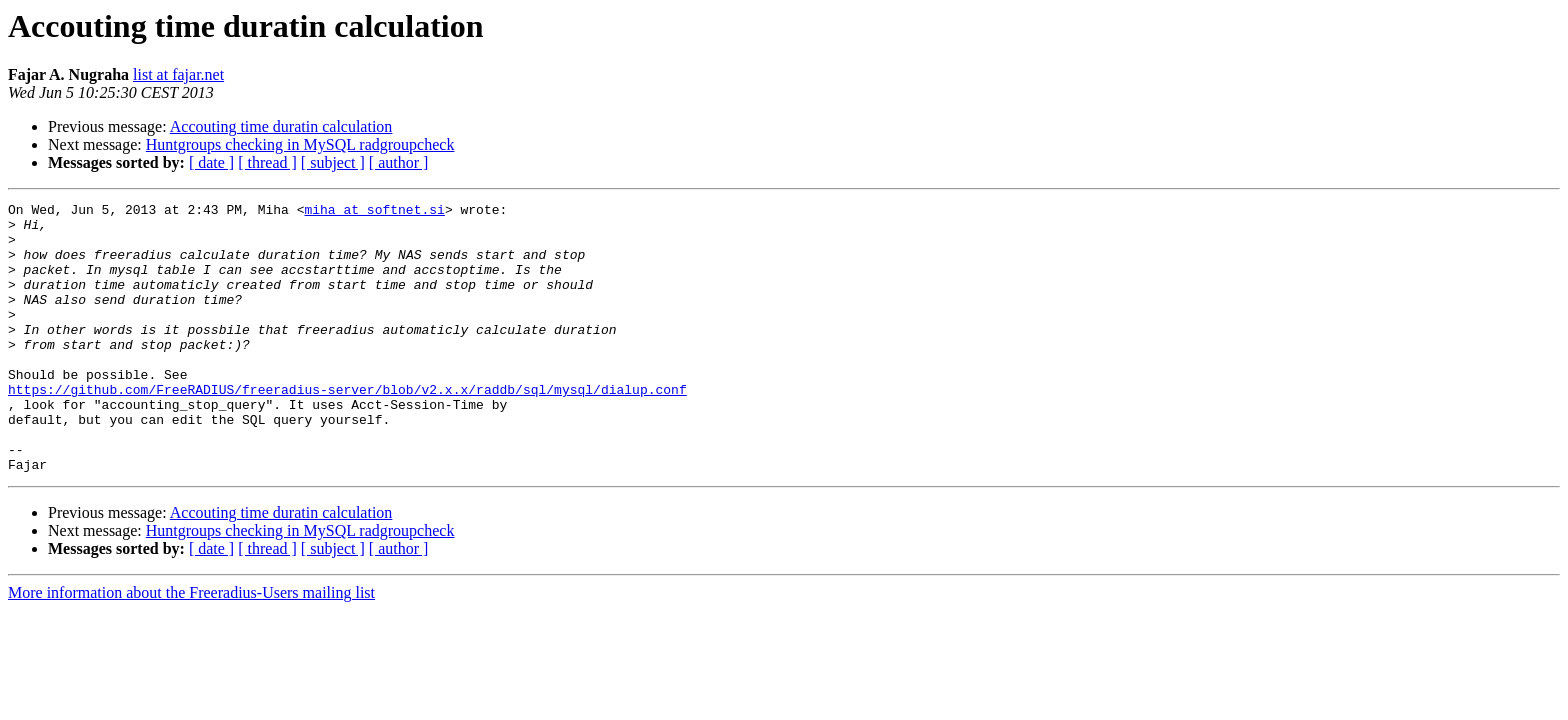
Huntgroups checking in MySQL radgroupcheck (300, 144)
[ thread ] (267, 162)
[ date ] (211, 162)
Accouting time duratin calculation (281, 126)
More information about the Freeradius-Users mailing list (191, 646)
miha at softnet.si (374, 212)
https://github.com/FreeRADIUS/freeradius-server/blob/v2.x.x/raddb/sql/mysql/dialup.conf (347, 428)
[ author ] (399, 162)
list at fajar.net (178, 74)
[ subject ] (333, 162)
